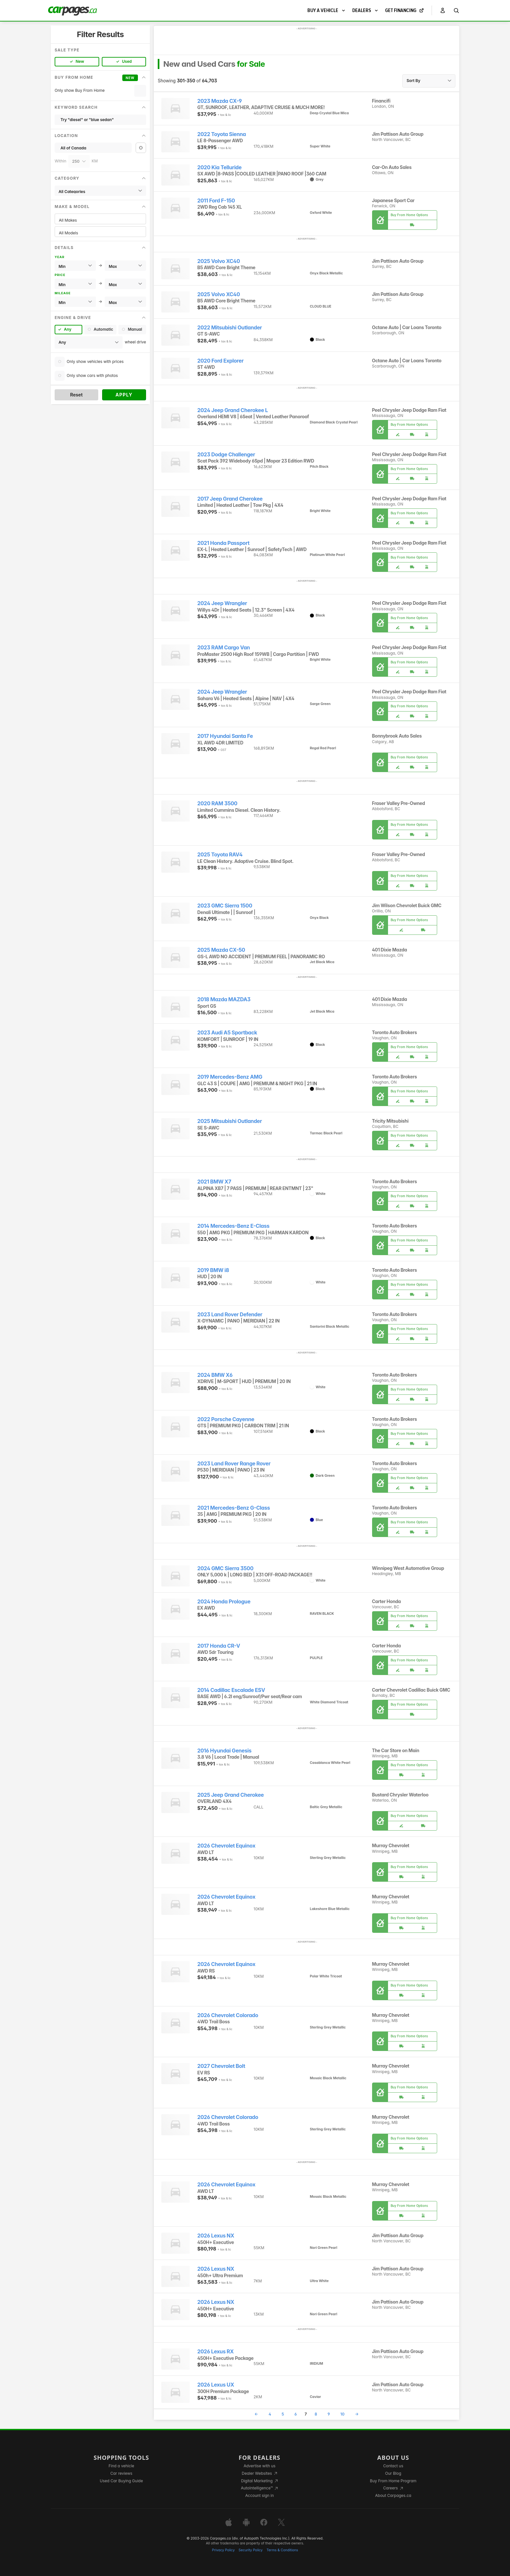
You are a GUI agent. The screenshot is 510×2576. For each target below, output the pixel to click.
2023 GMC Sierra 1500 (224, 906)
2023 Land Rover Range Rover (234, 1464)
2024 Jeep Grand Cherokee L (232, 410)
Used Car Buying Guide (121, 2480)
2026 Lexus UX (215, 2385)
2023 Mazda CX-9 (219, 101)
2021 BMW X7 (214, 1182)
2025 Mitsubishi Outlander (229, 1121)
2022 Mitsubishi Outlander (229, 328)
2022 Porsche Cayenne (225, 1419)
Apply (124, 394)
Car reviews (121, 2473)
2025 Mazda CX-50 (221, 950)
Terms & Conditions (282, 2550)
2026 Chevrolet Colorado (227, 2015)
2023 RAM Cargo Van (223, 647)
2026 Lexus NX (216, 2236)
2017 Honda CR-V (218, 1646)
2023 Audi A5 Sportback (227, 1033)
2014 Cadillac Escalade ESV (231, 1690)
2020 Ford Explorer (220, 361)
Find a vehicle (121, 2465)
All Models (100, 233)
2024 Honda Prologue (223, 1602)
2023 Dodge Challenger (226, 454)
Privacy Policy (223, 2550)
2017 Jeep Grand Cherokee (230, 499)
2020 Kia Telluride (219, 167)
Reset (76, 394)
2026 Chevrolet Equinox (226, 1846)
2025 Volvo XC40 (218, 261)
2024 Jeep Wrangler (222, 603)
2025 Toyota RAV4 (220, 855)
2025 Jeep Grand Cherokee (230, 1795)
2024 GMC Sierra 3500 (225, 1568)
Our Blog (393, 2473)
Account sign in (259, 2495)
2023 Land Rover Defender (229, 1314)
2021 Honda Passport (223, 543)
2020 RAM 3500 (217, 803)
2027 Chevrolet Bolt (221, 2066)
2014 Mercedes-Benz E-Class (233, 1226)
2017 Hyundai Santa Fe (225, 736)
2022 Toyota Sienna (221, 134)
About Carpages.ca (393, 2495)
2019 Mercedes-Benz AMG (229, 1077)
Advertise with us (259, 2465)
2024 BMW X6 (215, 1375)
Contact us (393, 2465)
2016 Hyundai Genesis (224, 1751)
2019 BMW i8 (213, 1270)
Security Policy (251, 2550)
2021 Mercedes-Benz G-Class (233, 1508)
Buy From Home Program (393, 2480)
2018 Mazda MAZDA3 (223, 999)
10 (342, 2414)
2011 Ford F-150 (216, 201)
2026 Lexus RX (215, 2351)
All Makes (100, 220)
